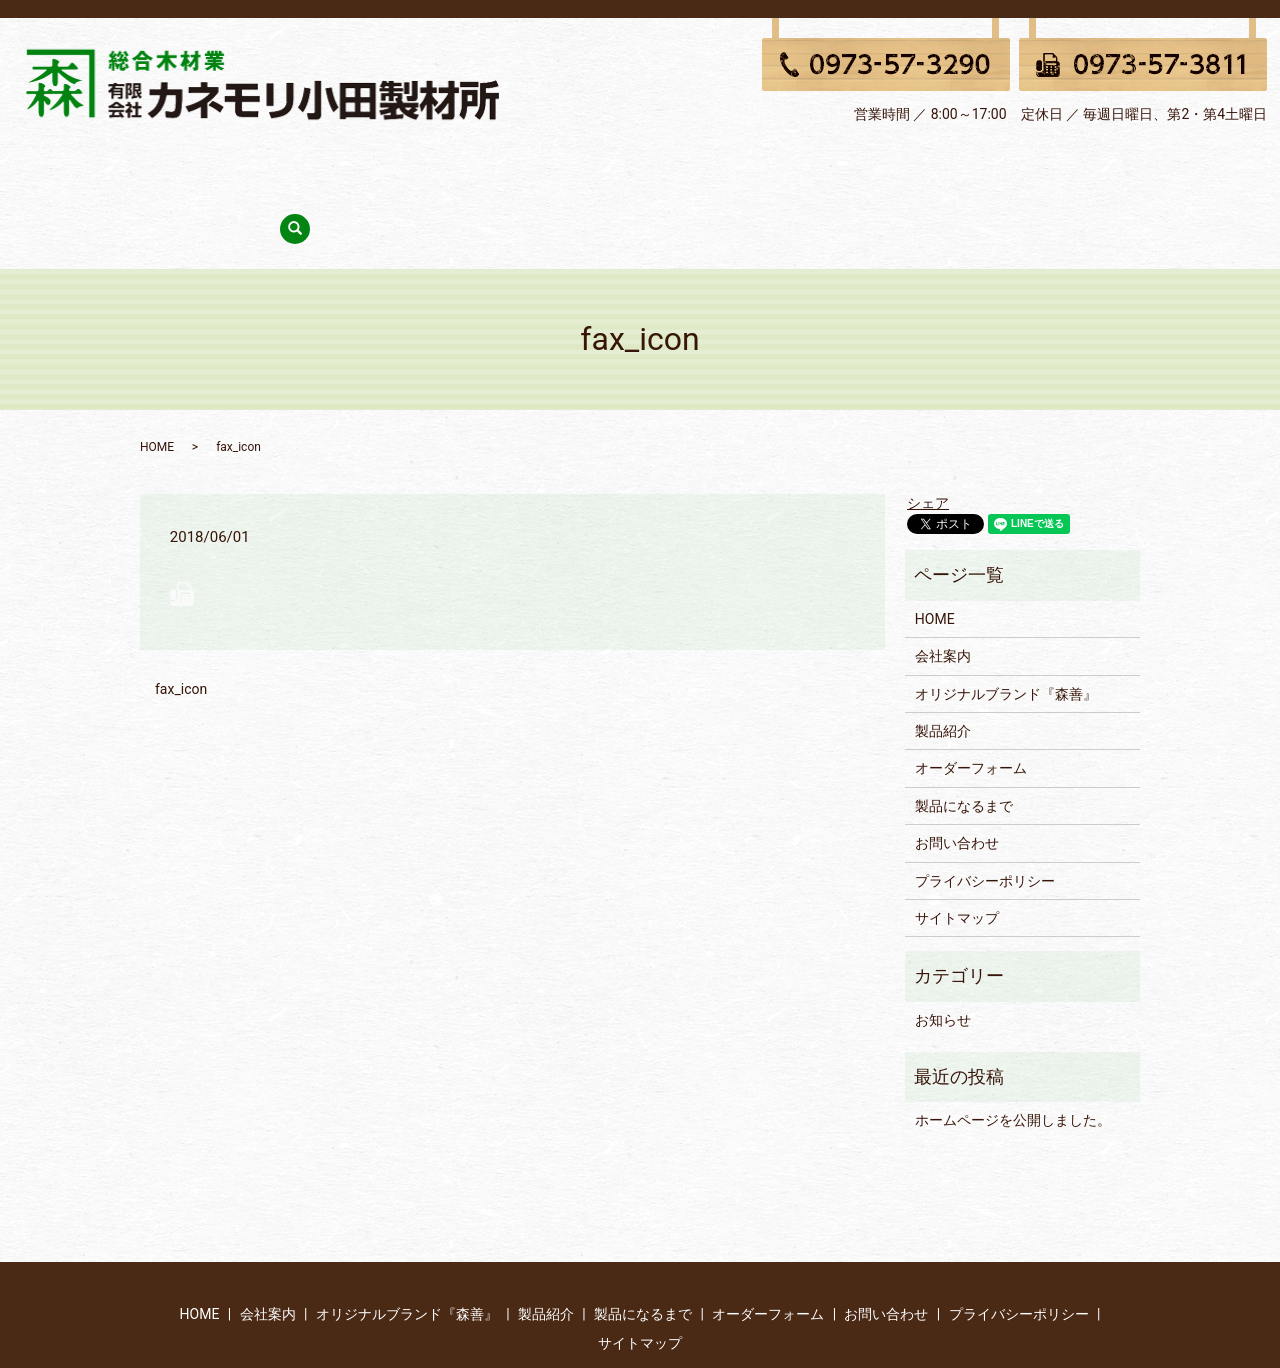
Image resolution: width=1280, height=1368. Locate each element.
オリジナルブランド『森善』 (470, 167)
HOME (247, 167)
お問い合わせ (981, 167)
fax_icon (181, 620)
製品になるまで (722, 167)
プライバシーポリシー (985, 811)
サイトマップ (957, 849)
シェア (928, 434)
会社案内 (323, 167)
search (1052, 169)
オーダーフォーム (855, 167)
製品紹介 (617, 167)
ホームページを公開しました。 (1013, 1051)
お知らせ (943, 950)
